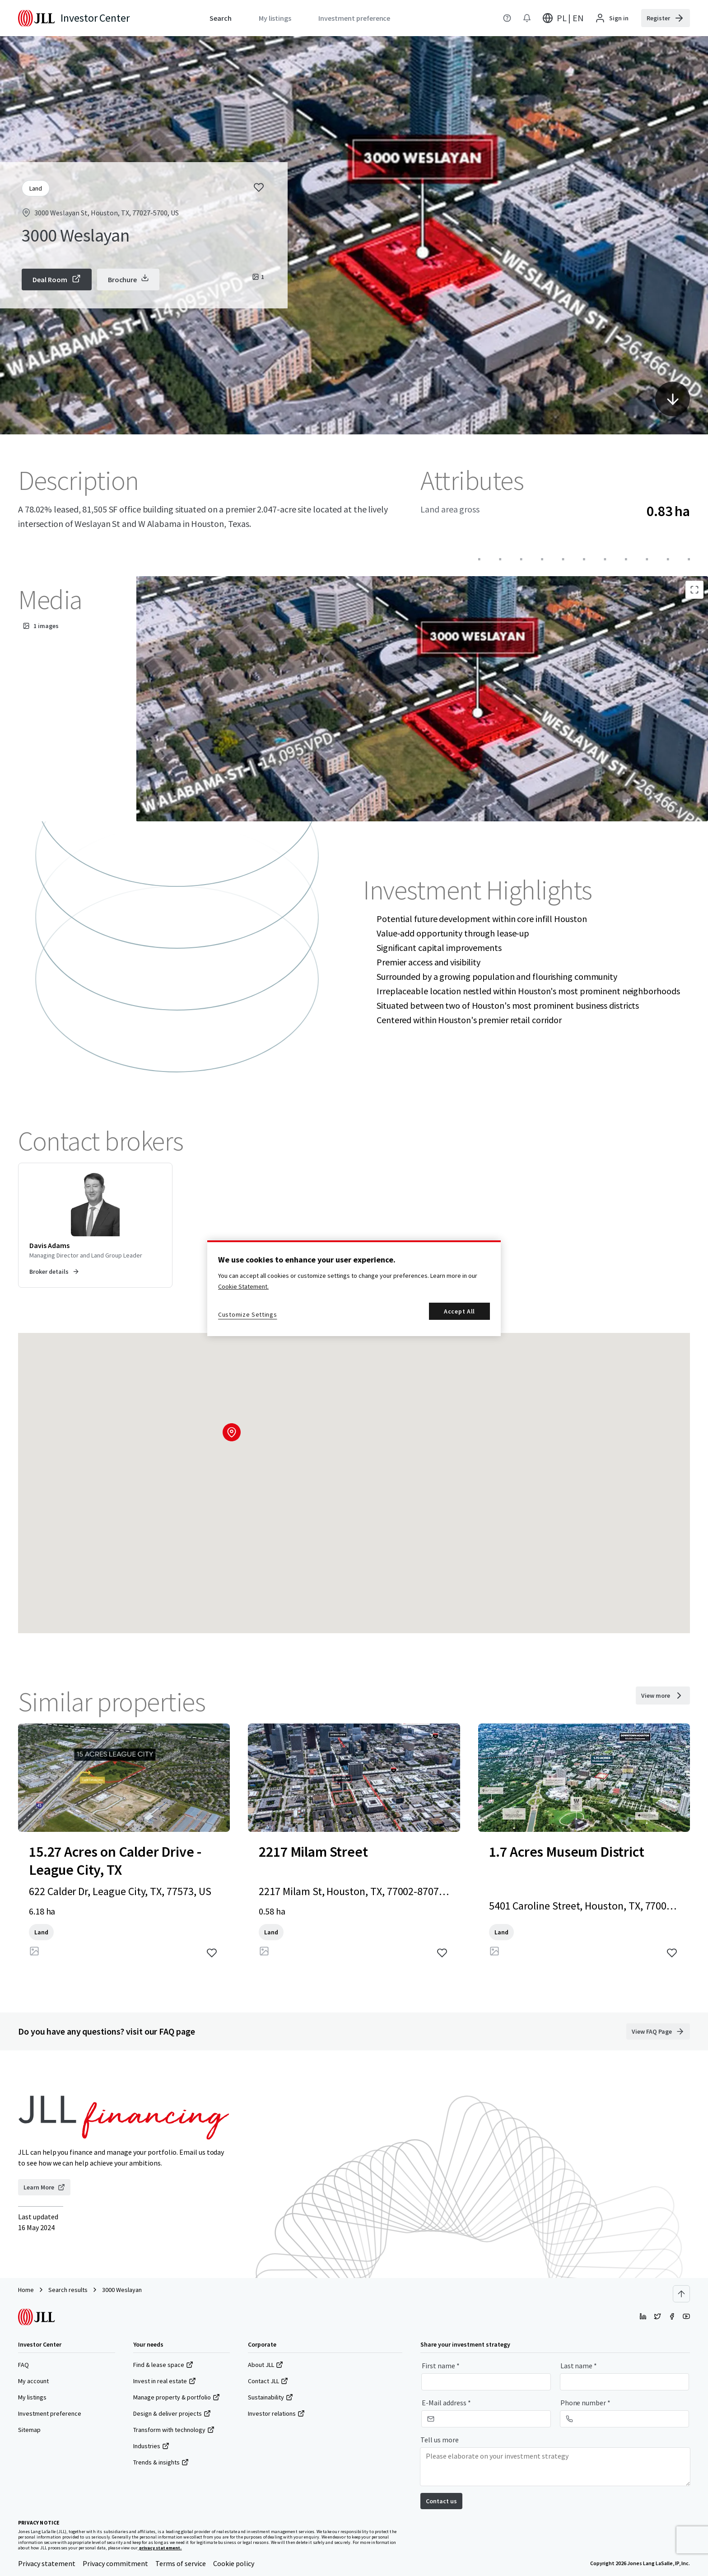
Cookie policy (233, 2563)
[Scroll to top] (681, 2293)
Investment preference (49, 2413)
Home (26, 2290)
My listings (32, 2397)
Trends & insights (161, 2462)
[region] (354, 1288)
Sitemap (29, 2430)
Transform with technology (173, 2430)
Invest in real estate (164, 2381)
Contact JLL (268, 2381)
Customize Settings (247, 1314)
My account (33, 2381)
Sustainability (270, 2397)
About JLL (265, 2365)
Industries (151, 2446)
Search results (68, 2290)
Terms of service (180, 2563)
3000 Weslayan (122, 2290)
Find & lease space (163, 2365)
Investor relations (276, 2413)
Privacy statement (46, 2563)
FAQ (23, 2365)
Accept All (459, 1311)
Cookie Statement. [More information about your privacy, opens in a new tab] (243, 1286)
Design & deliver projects (172, 2413)
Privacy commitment (115, 2563)
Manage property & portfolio (176, 2397)
